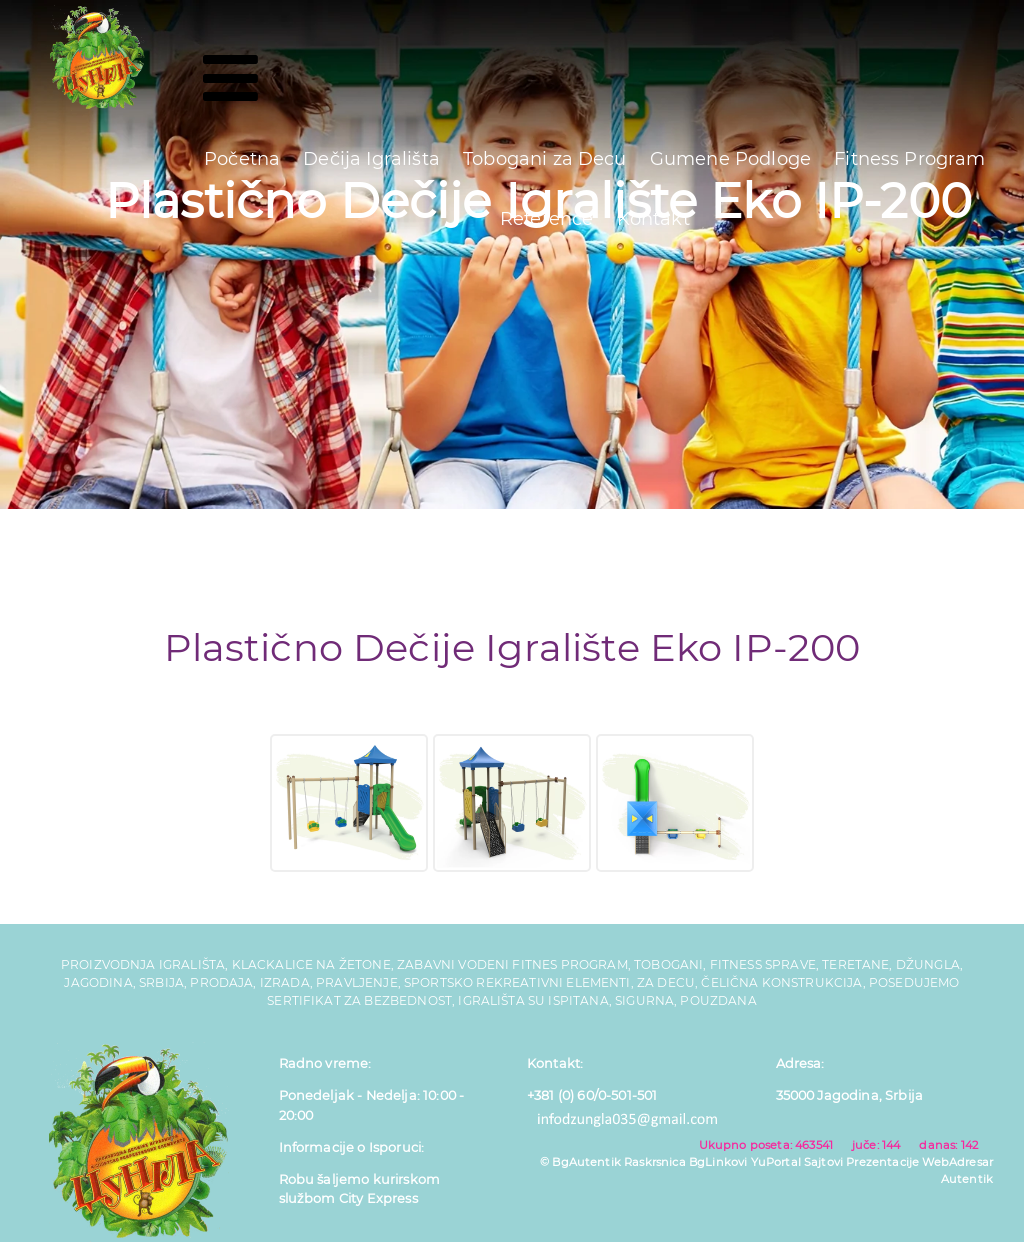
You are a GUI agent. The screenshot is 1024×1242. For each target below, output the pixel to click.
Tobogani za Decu (545, 159)
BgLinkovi (718, 1162)
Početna (242, 159)
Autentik (967, 1179)
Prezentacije (882, 1162)
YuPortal (776, 1162)
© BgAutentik (580, 1162)
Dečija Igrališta (371, 159)
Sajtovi (823, 1162)
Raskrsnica (655, 1162)
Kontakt (653, 219)
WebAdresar (957, 1162)
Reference (546, 219)
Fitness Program (909, 159)
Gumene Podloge (730, 159)
